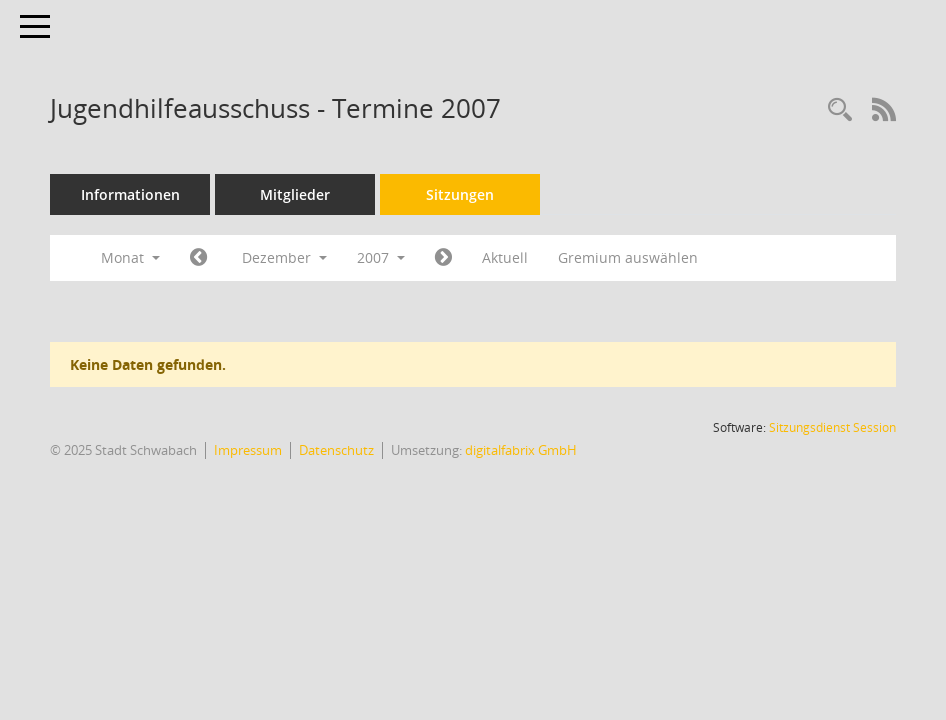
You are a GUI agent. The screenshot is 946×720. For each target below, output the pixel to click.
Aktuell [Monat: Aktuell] (505, 257)
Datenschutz (336, 450)
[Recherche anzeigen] (840, 110)
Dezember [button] (284, 257)
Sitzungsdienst (832, 427)
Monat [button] (130, 257)
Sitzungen (460, 194)
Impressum (248, 450)
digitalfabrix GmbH (521, 450)
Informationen (130, 194)
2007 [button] (381, 257)
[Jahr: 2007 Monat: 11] (198, 258)
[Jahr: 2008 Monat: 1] (443, 258)
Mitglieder (295, 194)
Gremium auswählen (628, 257)
